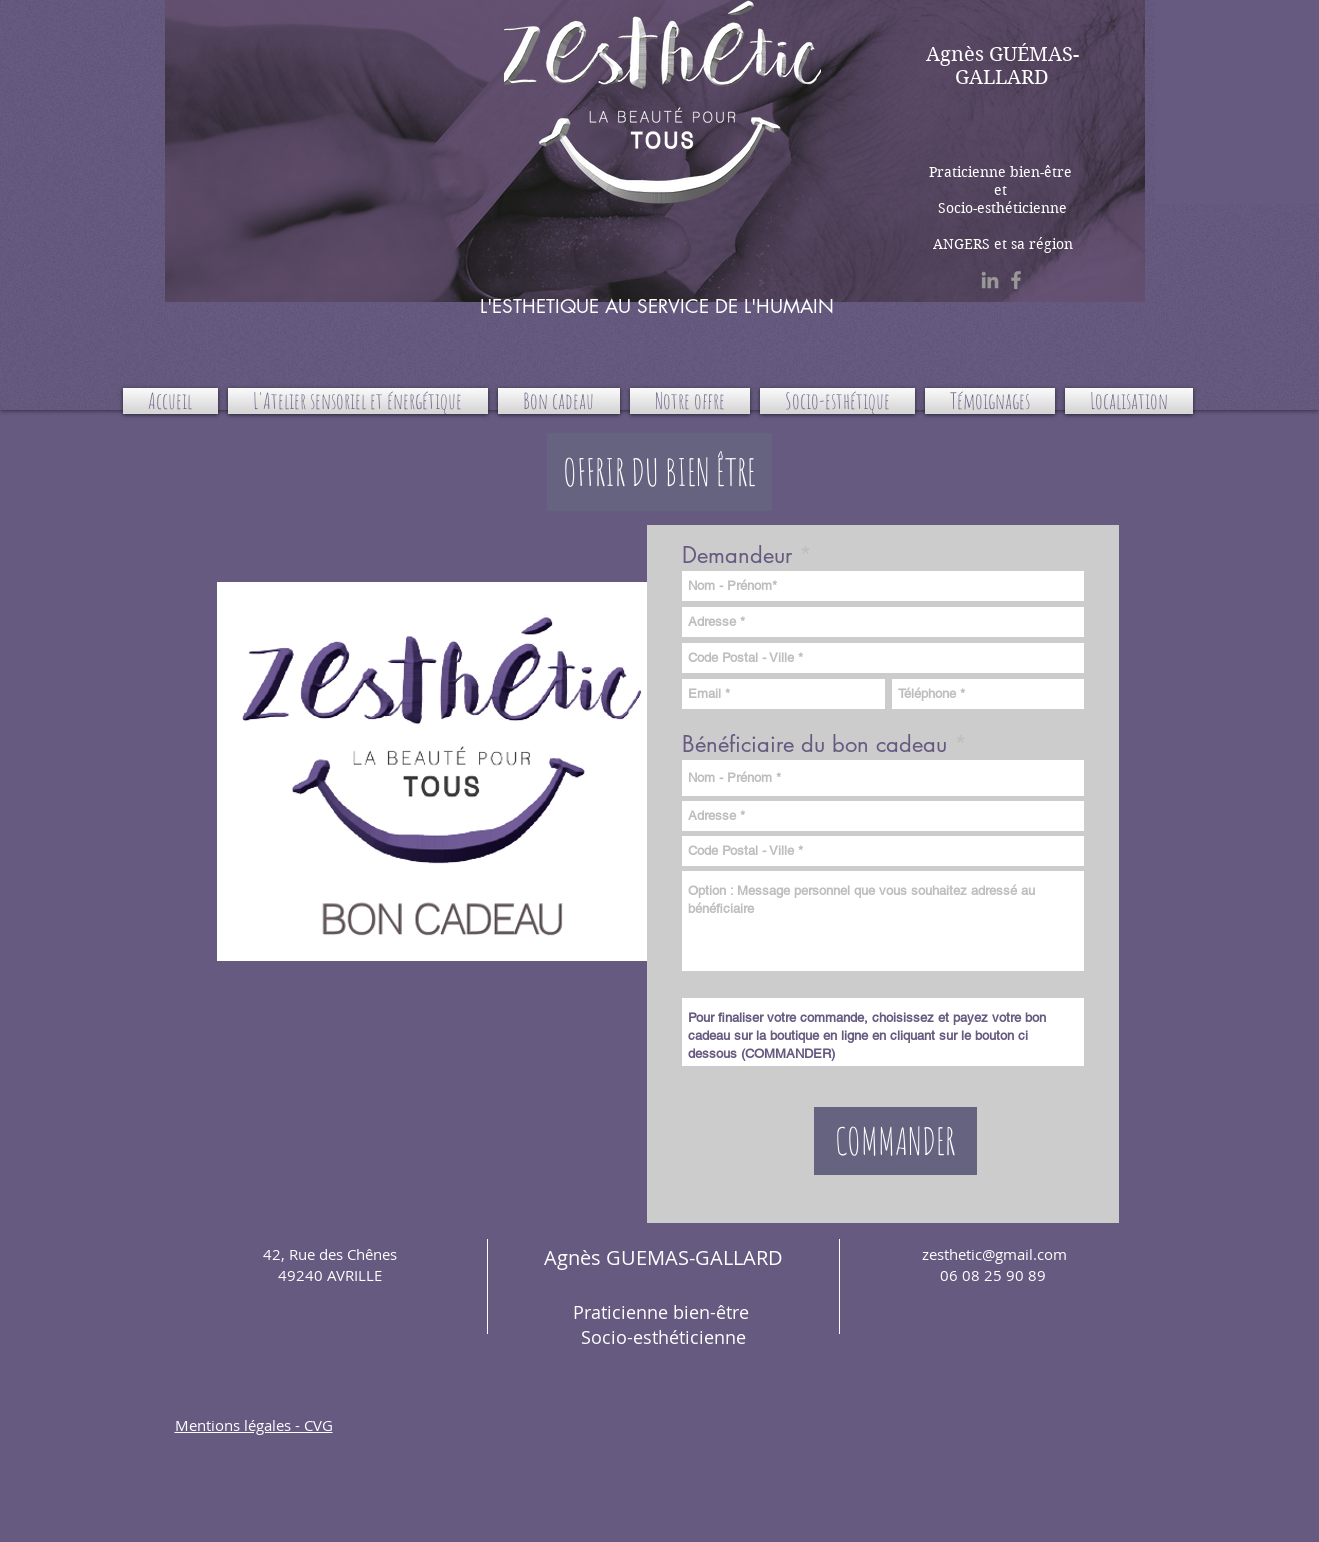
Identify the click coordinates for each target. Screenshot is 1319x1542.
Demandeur (737, 555)
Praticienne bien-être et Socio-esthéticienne (1002, 190)
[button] (659, 472)
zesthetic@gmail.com (994, 1254)
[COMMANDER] (895, 1141)
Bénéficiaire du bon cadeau (818, 744)
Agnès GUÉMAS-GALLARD (1002, 66)
